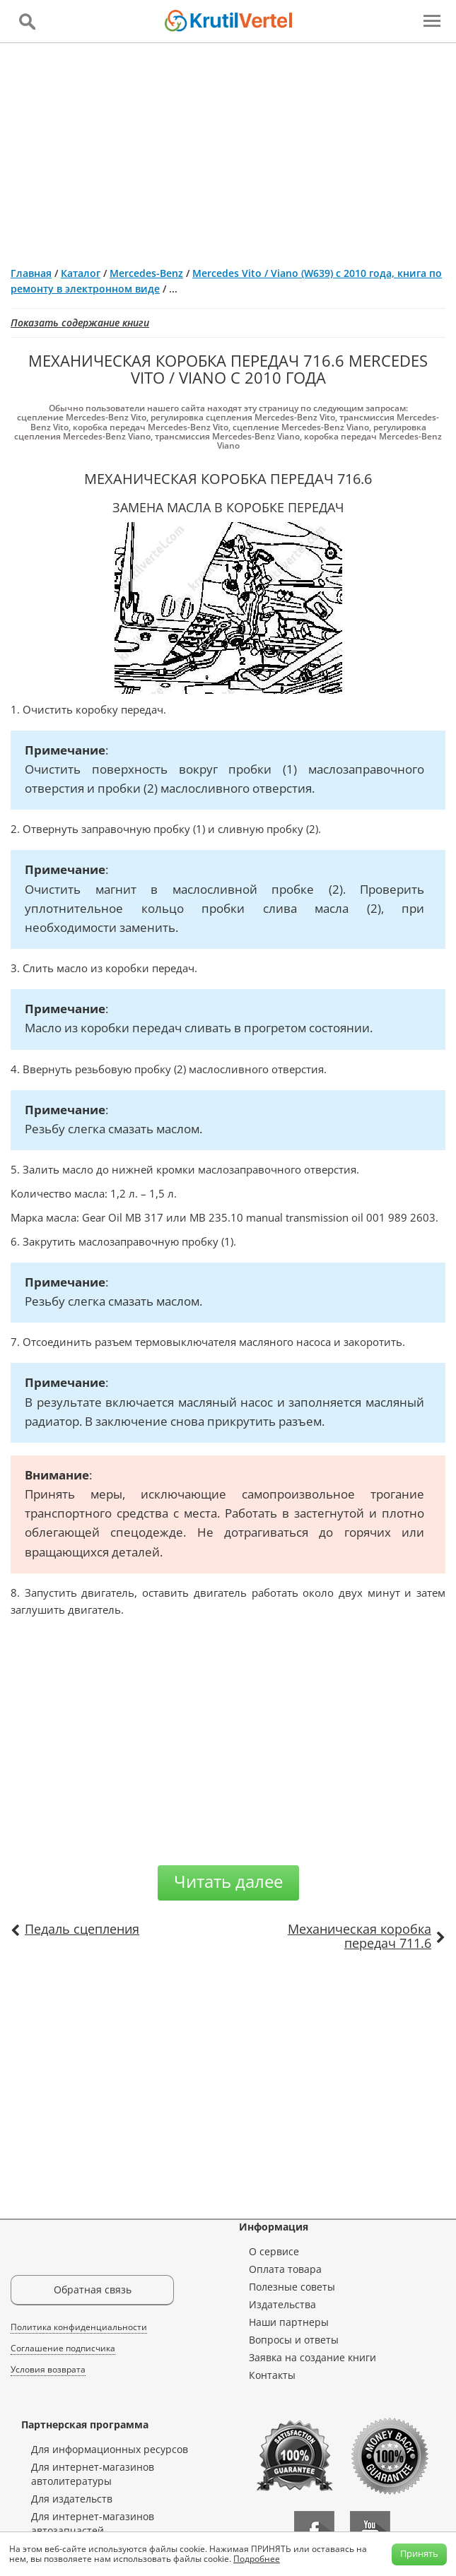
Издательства (282, 2304)
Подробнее (256, 2559)
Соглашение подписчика (63, 2348)
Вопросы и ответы (294, 2339)
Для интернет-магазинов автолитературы (92, 2474)
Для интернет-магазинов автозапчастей (92, 2523)
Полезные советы (292, 2286)
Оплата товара (285, 2269)
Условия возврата (48, 2369)
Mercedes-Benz (146, 273)
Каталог (80, 273)
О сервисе (274, 2251)
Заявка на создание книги (312, 2357)
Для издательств (71, 2498)
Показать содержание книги (80, 322)
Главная (31, 273)
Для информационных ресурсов (109, 2449)
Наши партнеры (289, 2322)
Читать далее (228, 1881)
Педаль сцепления (82, 1929)
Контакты (272, 2375)
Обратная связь (92, 2289)
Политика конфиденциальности (79, 2327)
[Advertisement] (228, 149)
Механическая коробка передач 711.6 (359, 1936)
